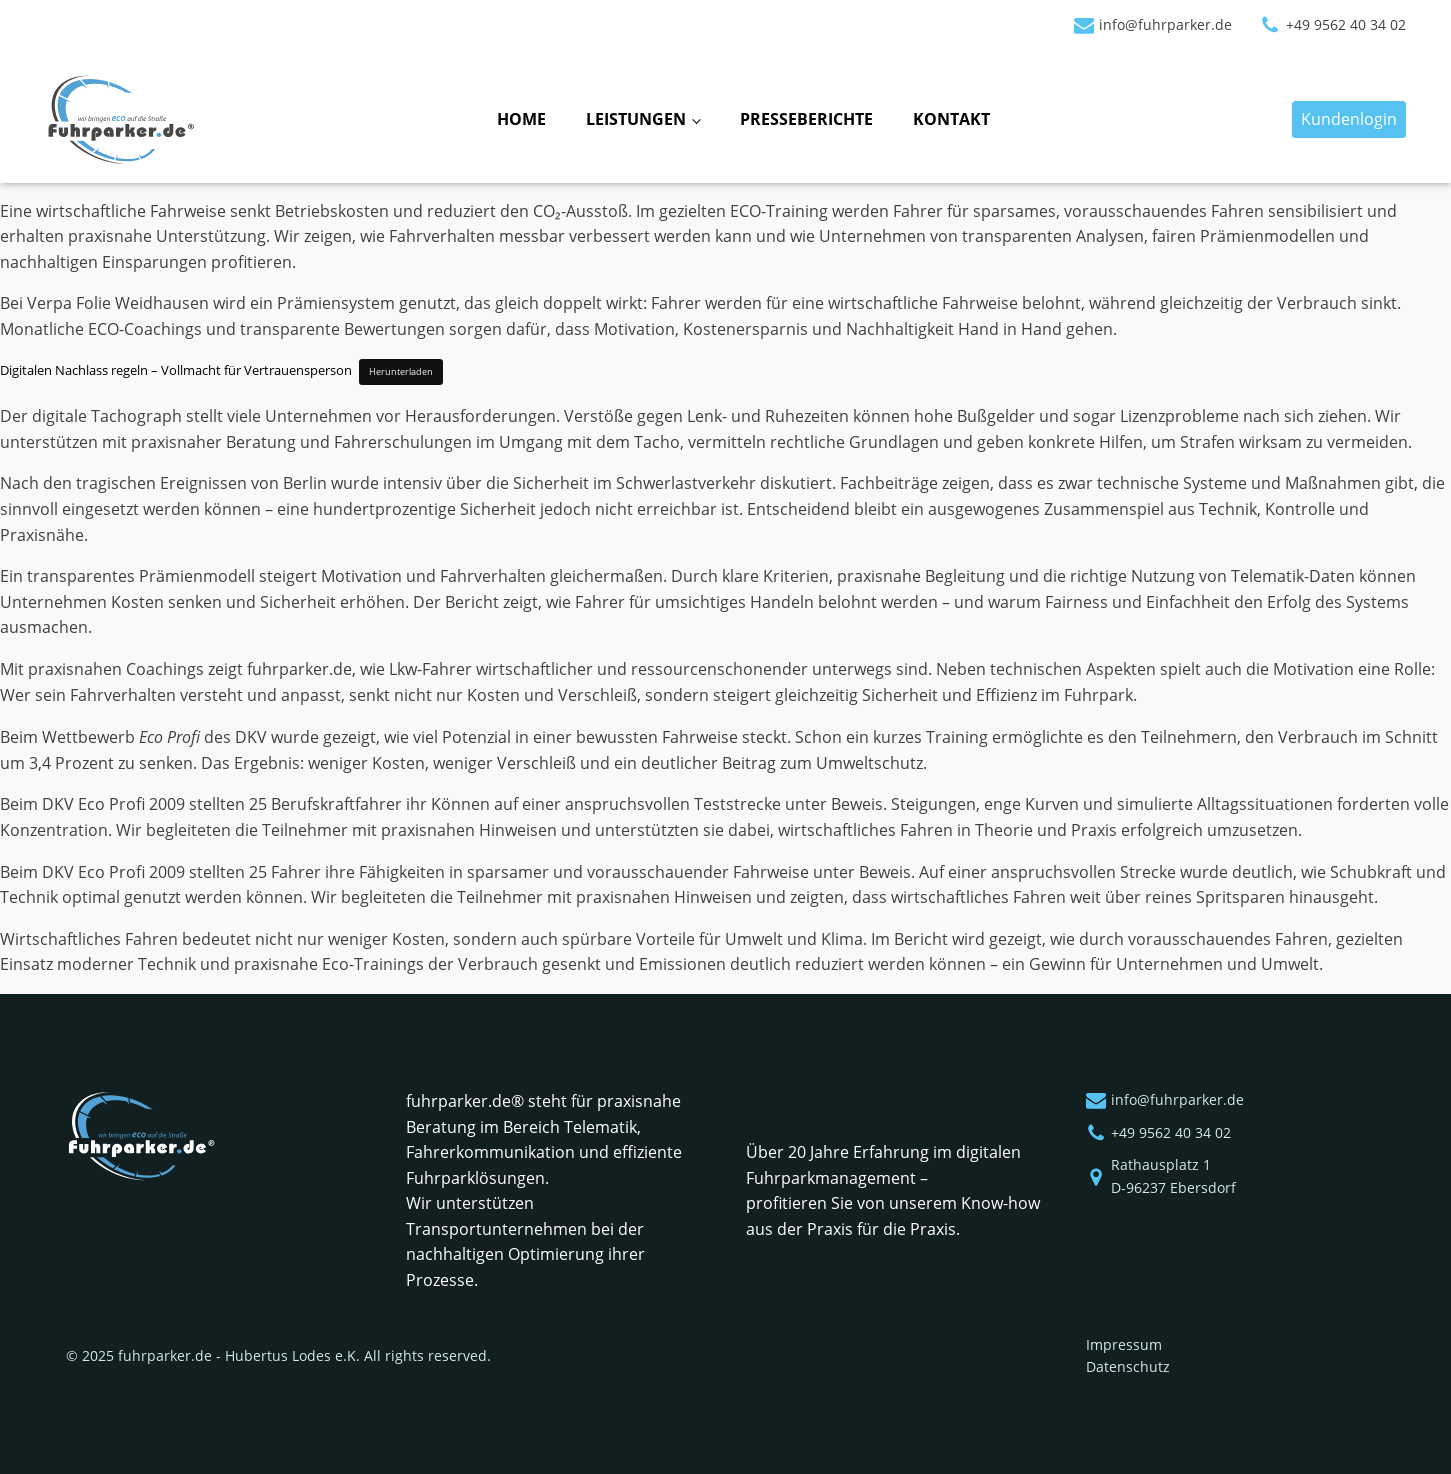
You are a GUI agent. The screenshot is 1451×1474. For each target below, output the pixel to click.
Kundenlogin (1349, 119)
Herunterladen (401, 371)
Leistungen (636, 119)
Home (521, 119)
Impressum (1124, 1344)
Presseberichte (806, 119)
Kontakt (951, 119)
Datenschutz (1128, 1366)
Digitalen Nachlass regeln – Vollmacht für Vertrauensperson (176, 370)
